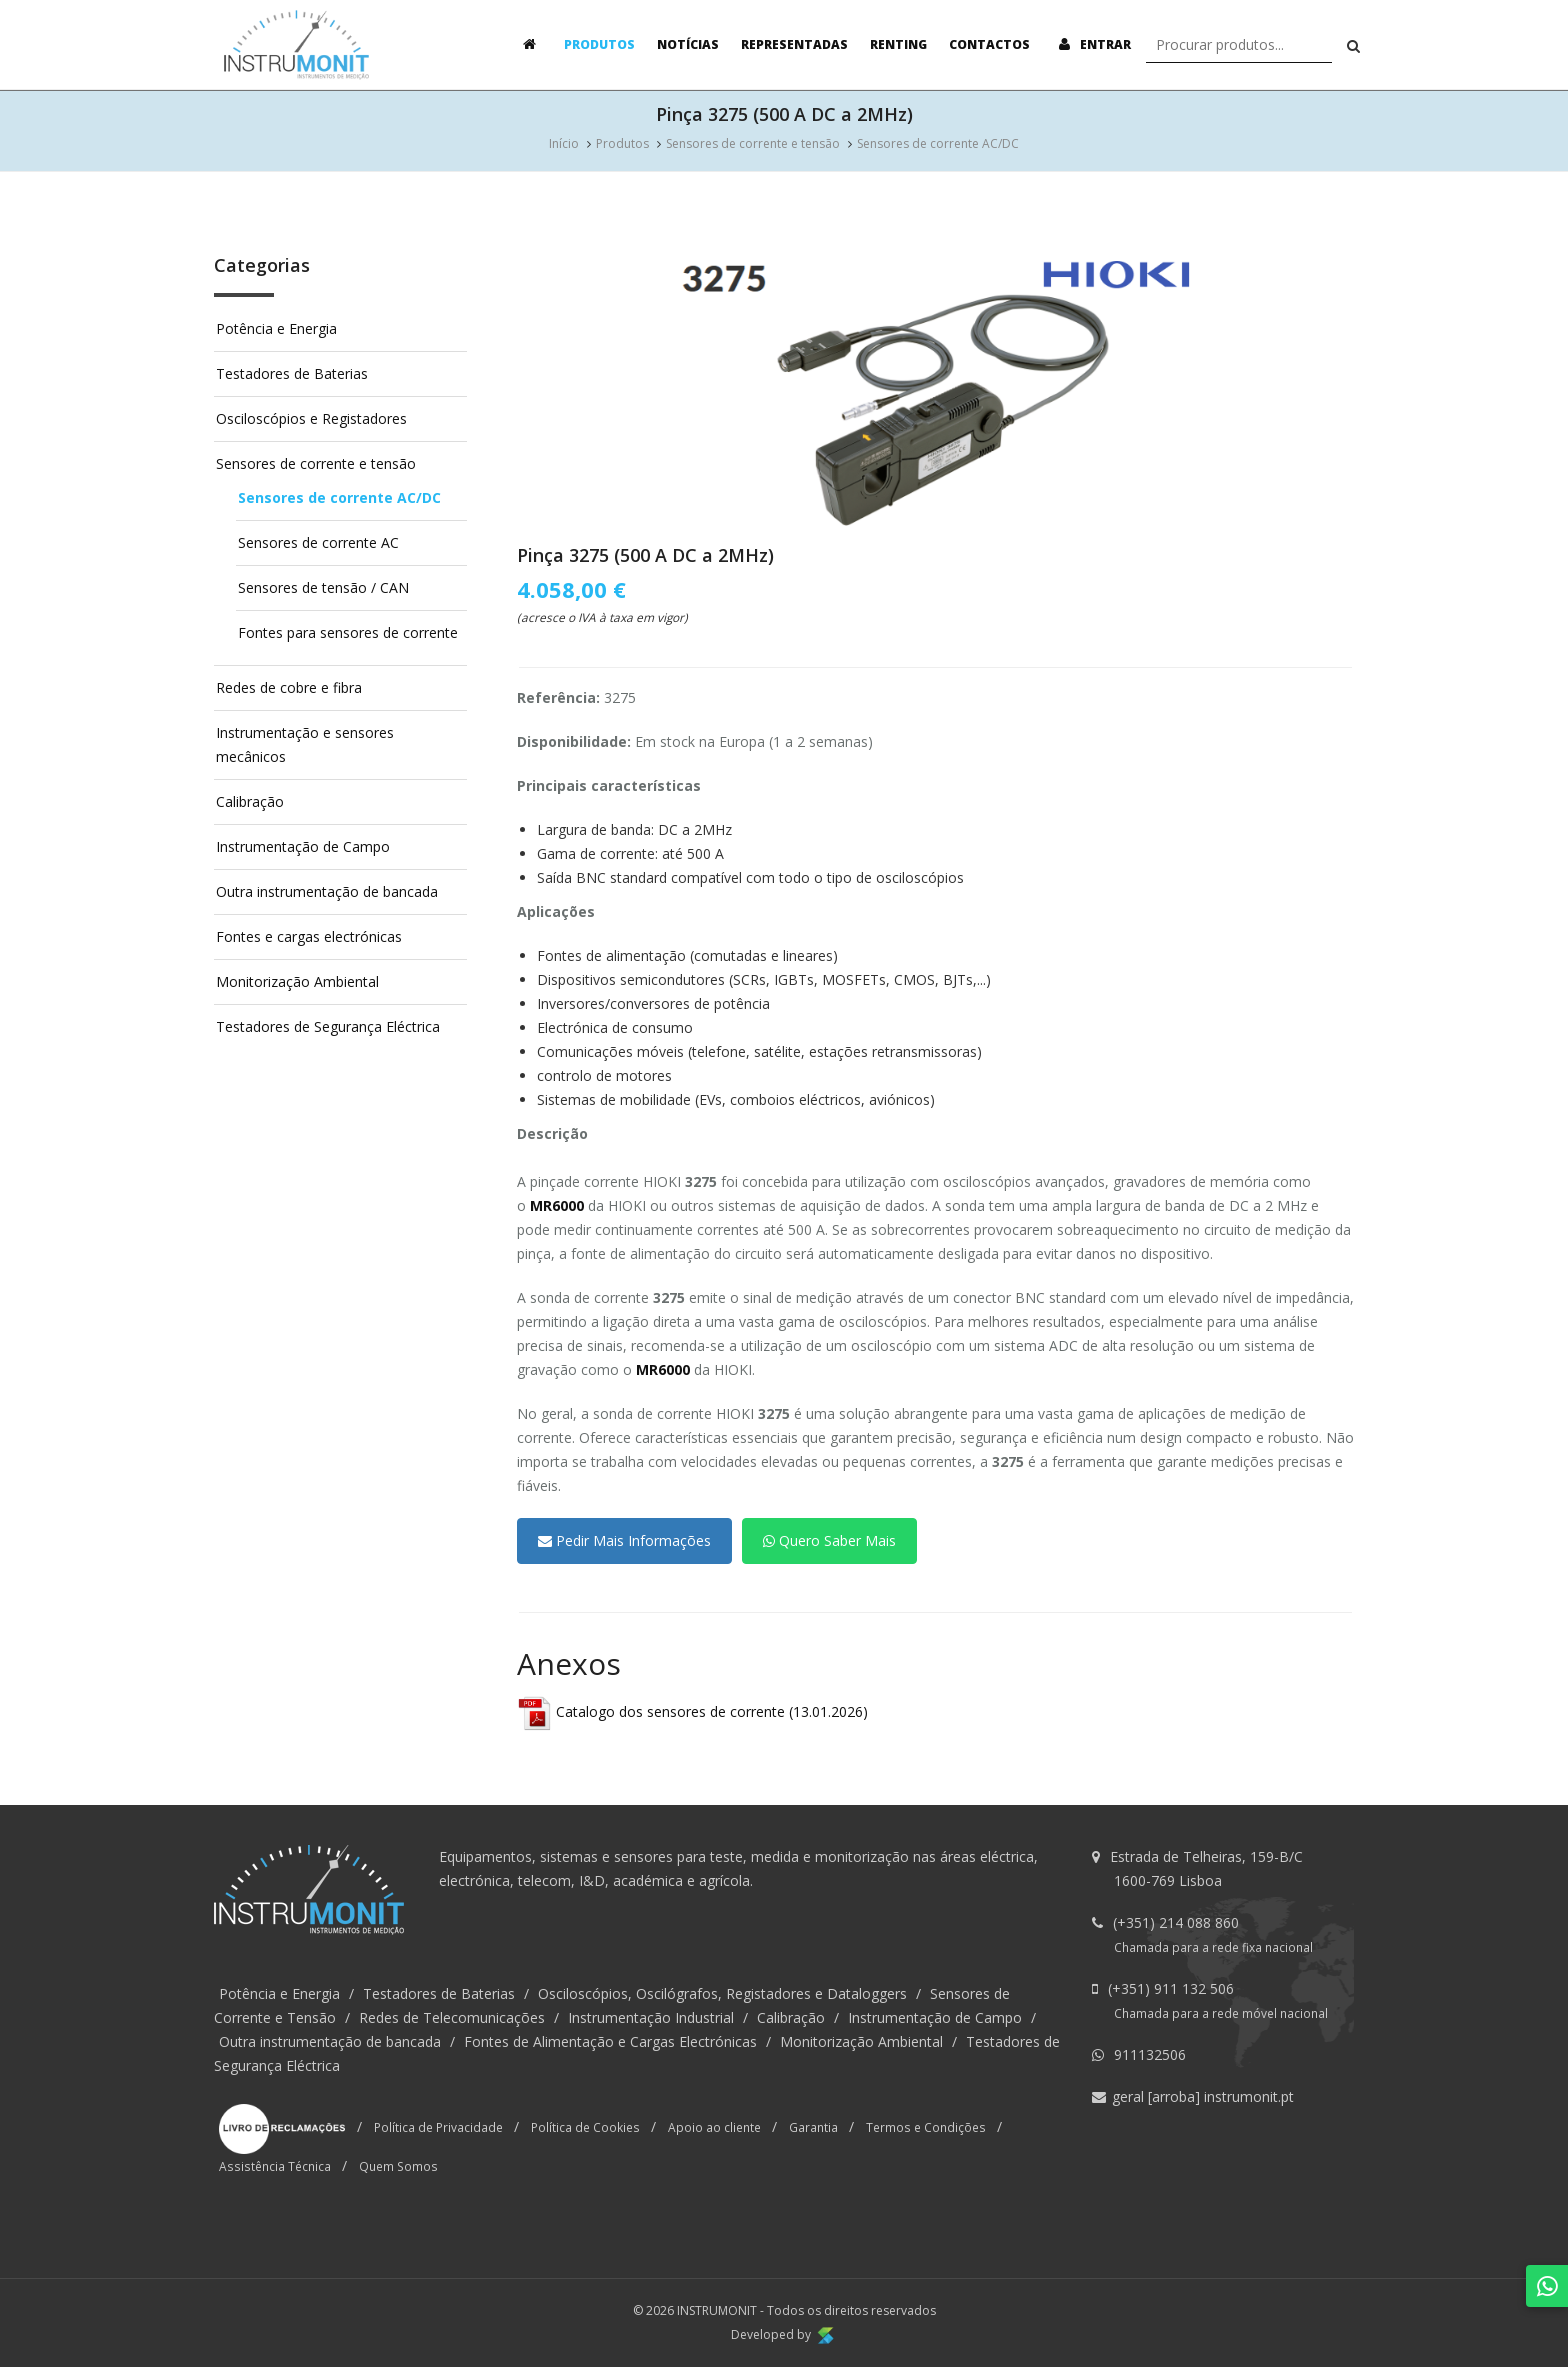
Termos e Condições (926, 2126)
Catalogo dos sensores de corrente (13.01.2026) (692, 1711)
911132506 (1150, 2054)
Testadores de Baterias (292, 373)
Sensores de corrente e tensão (753, 143)
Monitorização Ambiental (297, 981)
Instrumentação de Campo (303, 846)
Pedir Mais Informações (624, 1540)
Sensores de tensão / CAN (323, 587)
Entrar (1091, 44)
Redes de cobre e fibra (289, 687)
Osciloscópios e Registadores (311, 418)
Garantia (813, 2126)
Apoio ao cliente (714, 2126)
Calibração (250, 801)
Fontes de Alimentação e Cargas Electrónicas (610, 2041)
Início (564, 143)
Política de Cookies (585, 2126)
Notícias (688, 44)
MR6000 (557, 1205)
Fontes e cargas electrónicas (309, 936)
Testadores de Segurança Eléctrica (328, 1026)
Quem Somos (398, 2166)
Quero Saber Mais (829, 1540)
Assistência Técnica (275, 2166)
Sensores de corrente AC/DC (938, 143)
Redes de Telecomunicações (452, 2017)
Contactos (989, 44)
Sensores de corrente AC (318, 542)
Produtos (599, 44)
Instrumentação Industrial (651, 2017)
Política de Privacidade (438, 2126)
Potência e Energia (276, 328)
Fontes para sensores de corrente (348, 632)
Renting (898, 44)
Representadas (794, 44)
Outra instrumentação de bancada (327, 891)
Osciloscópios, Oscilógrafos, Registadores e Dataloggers (722, 1993)
